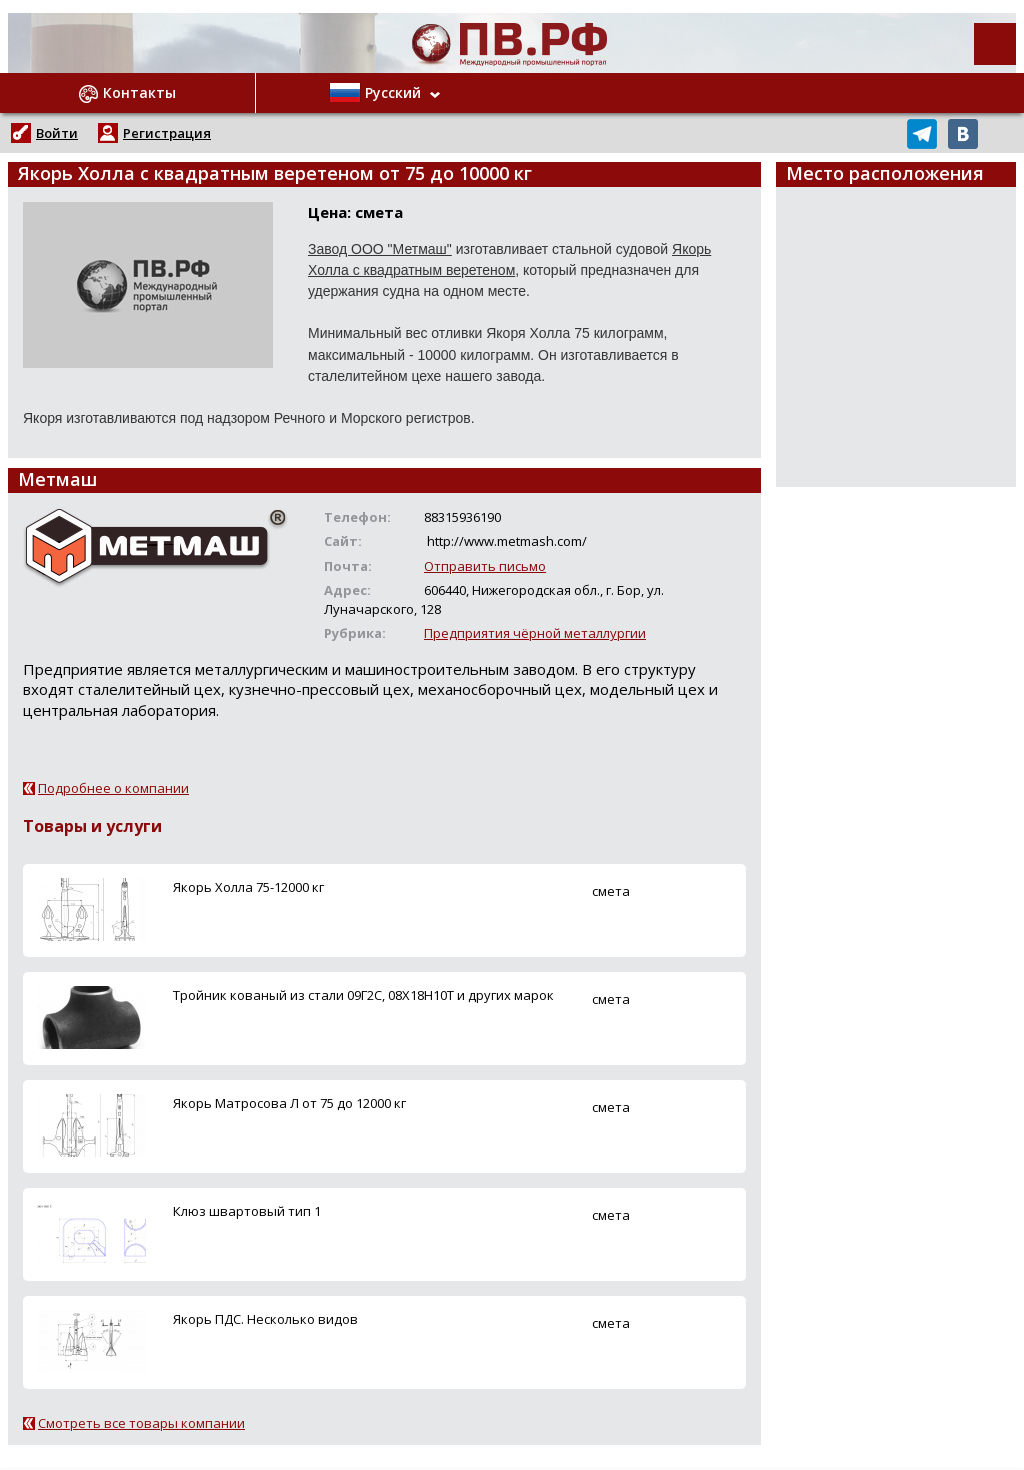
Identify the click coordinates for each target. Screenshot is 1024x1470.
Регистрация (167, 133)
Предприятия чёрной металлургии (535, 633)
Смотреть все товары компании (141, 1423)
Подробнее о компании (113, 788)
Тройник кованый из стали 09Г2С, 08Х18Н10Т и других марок (363, 995)
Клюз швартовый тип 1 (247, 1211)
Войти (57, 133)
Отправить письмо (485, 566)
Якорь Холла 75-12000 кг (248, 887)
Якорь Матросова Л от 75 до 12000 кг (289, 1103)
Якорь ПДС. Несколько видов (265, 1319)
